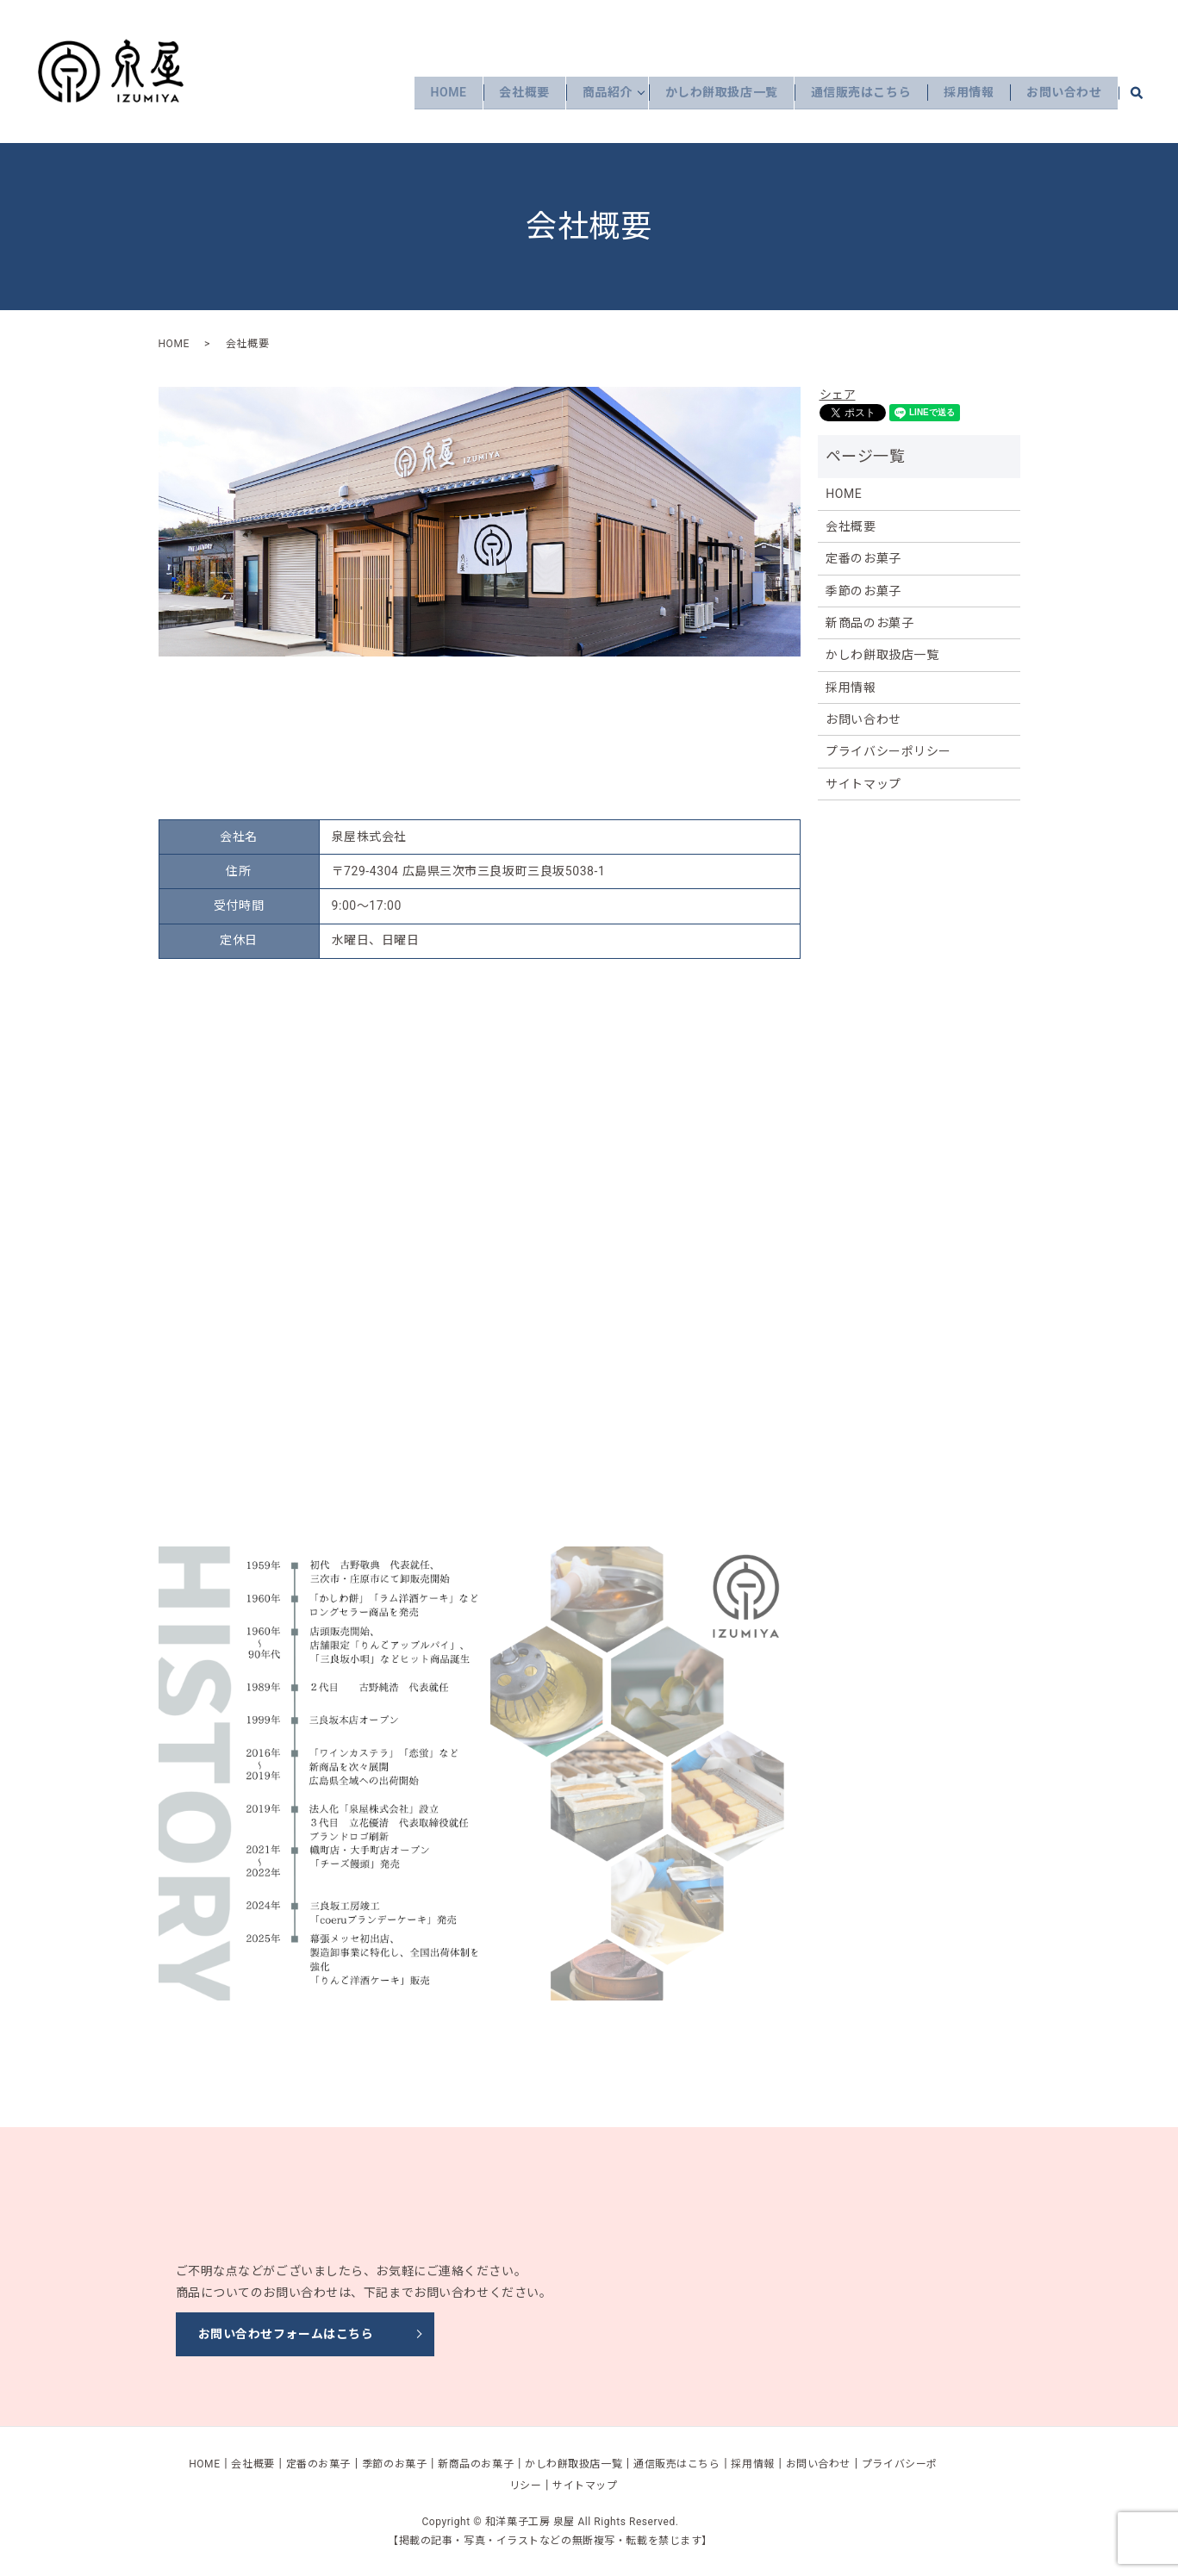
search (1146, 92)
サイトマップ (863, 784)
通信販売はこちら (851, 92)
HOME (422, 92)
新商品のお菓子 (869, 623)
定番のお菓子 (863, 558)
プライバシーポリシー (888, 751)
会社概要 (502, 92)
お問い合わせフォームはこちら (286, 2334)
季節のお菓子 (863, 591)
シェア (838, 394)
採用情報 (963, 92)
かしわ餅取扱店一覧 (707, 92)
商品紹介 (589, 92)
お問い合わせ (1062, 92)
